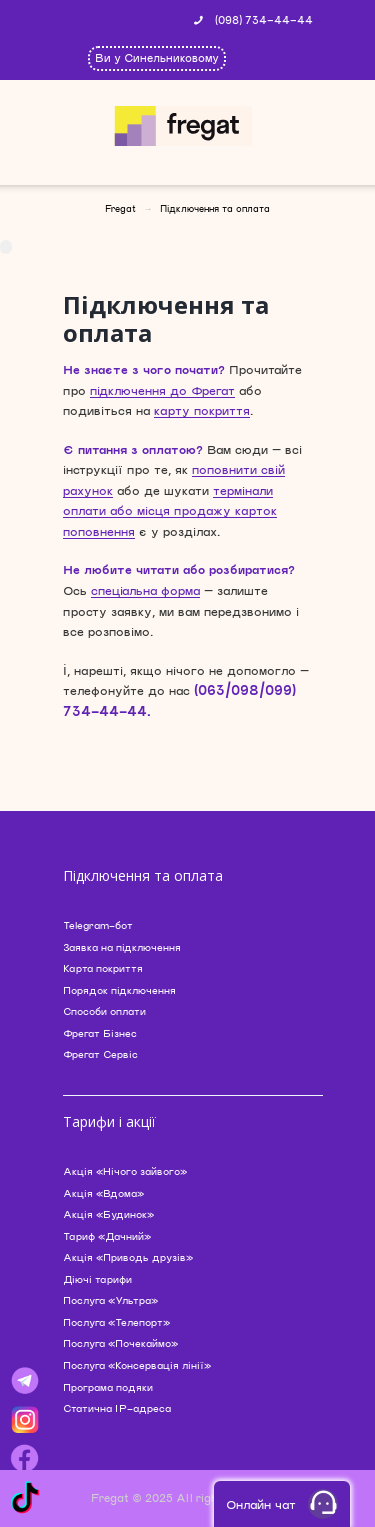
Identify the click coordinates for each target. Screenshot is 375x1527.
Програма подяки (108, 1387)
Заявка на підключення (122, 947)
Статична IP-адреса (117, 1408)
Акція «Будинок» (108, 1214)
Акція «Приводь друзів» (128, 1257)
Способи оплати (104, 1011)
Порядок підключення (119, 990)
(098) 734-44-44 (264, 19)
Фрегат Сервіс (100, 1054)
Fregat (120, 208)
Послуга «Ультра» (110, 1300)
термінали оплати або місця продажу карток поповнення (170, 510)
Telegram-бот (98, 925)
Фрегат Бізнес (100, 1033)
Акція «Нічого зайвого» (125, 1171)
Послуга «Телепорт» (116, 1322)
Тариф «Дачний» (107, 1236)
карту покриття (202, 410)
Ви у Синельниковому (157, 57)
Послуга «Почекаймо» (120, 1343)
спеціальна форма (145, 590)
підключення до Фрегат (162, 390)
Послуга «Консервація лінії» (137, 1365)
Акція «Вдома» (103, 1193)
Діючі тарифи (97, 1279)
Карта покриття (103, 968)
